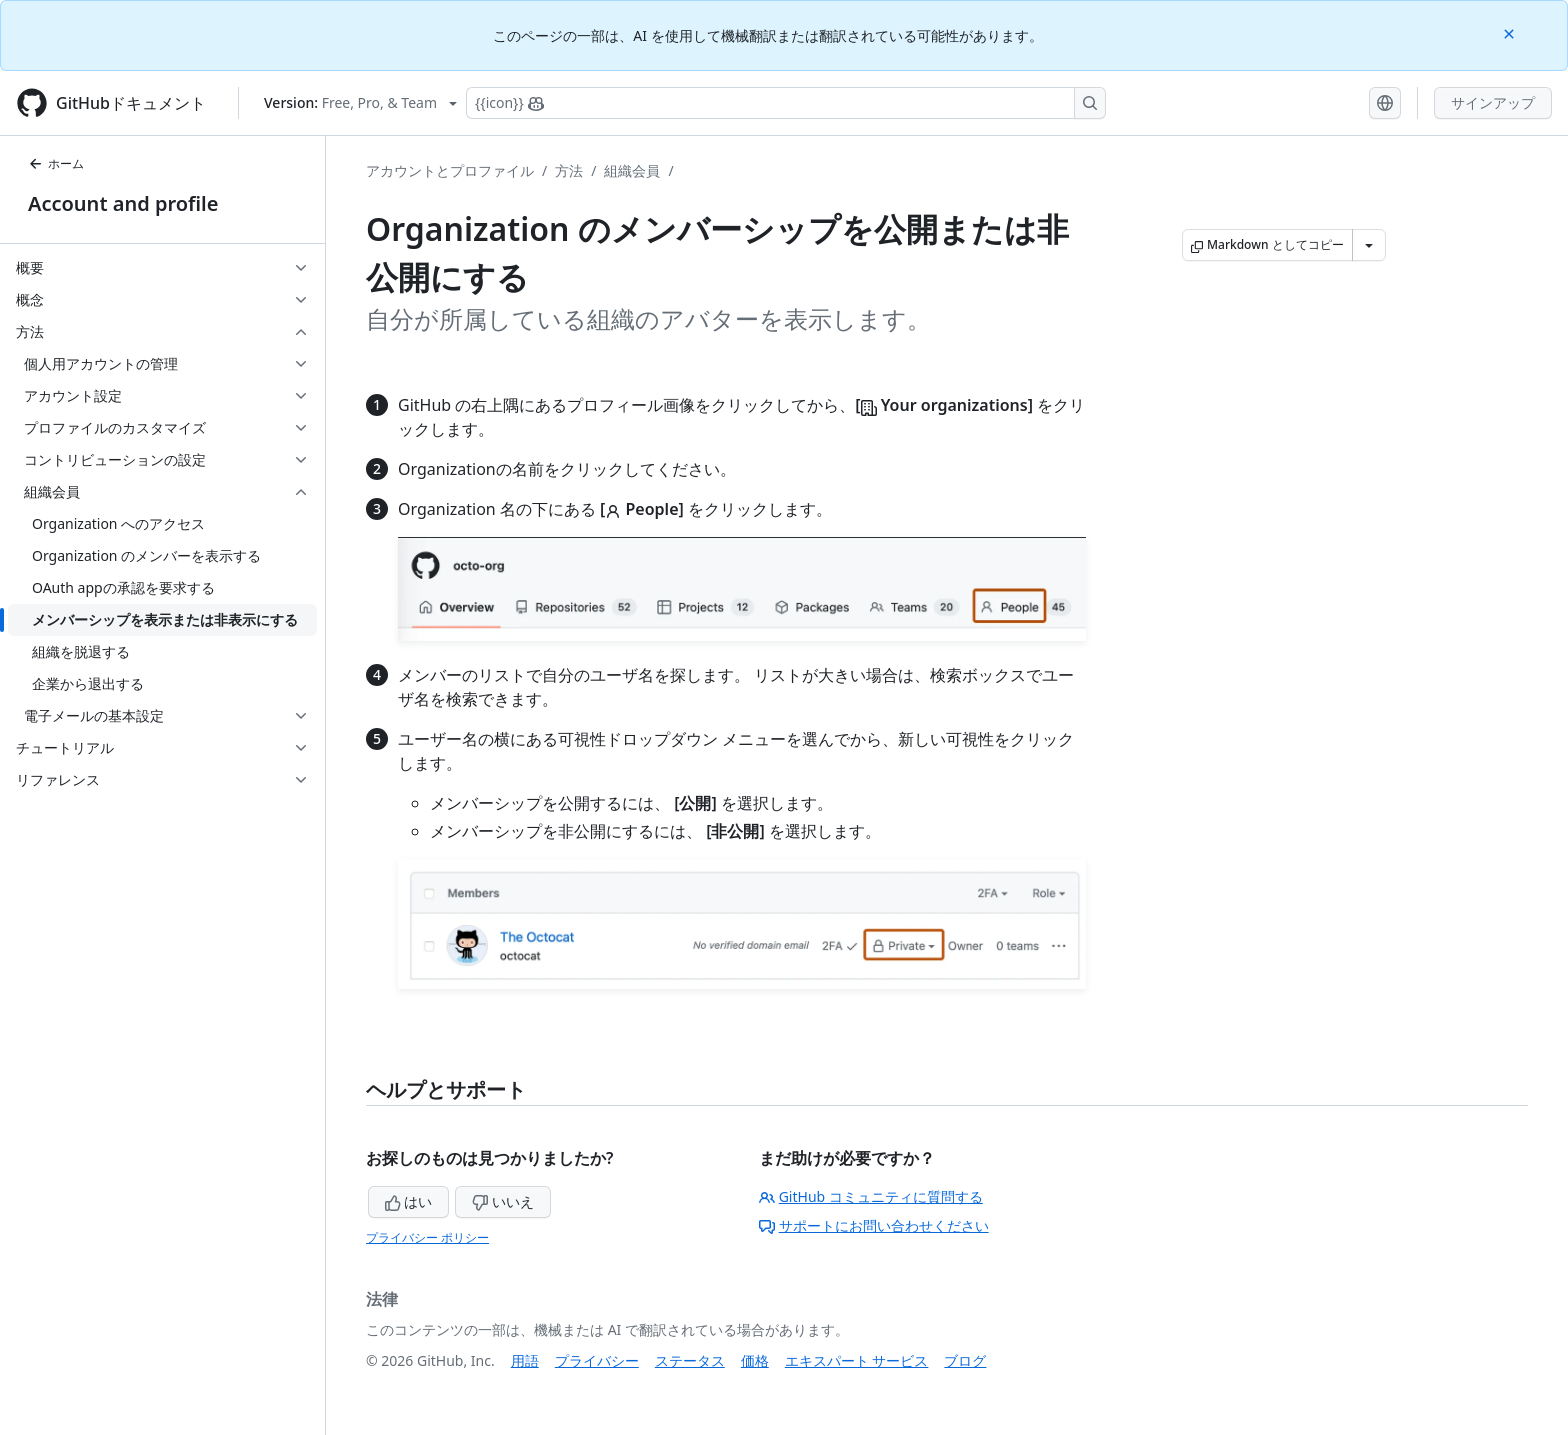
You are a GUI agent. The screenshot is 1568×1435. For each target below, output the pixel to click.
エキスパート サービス (857, 1360)
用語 (525, 1360)
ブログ (965, 1360)
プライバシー (597, 1360)
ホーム (56, 163)
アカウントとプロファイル (450, 170)
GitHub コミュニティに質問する (871, 1196)
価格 (755, 1360)
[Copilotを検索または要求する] (786, 103)
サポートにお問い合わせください (874, 1225)
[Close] (1511, 32)
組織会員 (632, 170)
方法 (569, 170)
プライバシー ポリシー (427, 1237)
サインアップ (1493, 102)
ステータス (690, 1360)
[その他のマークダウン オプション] (1369, 245)
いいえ (503, 1201)
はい (409, 1201)
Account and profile (123, 203)
